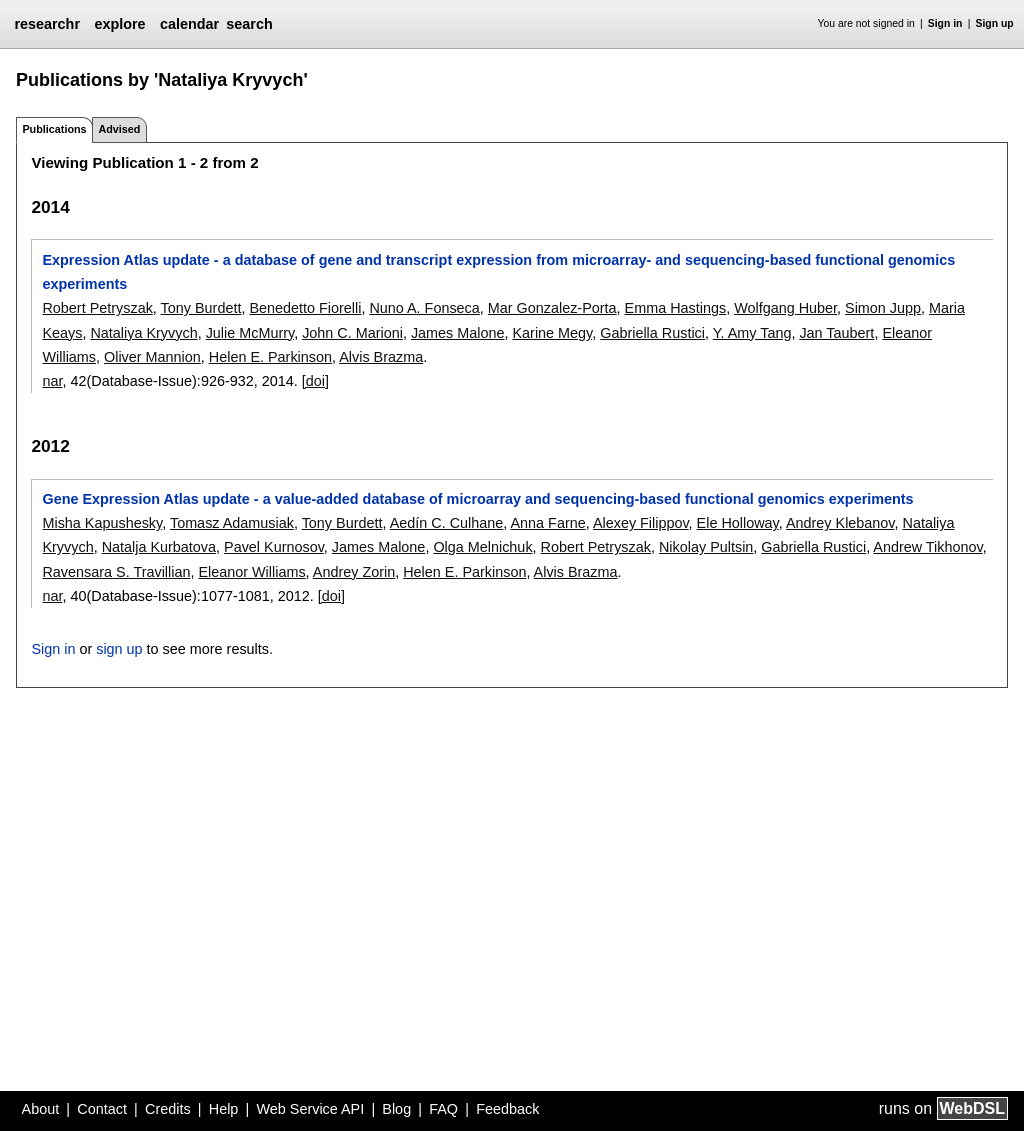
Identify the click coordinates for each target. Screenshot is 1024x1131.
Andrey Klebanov (840, 523)
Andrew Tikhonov (927, 547)
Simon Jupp (883, 308)
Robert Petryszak (97, 308)
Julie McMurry (250, 333)
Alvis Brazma (381, 357)
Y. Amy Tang (752, 333)
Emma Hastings (676, 308)
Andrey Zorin (354, 572)
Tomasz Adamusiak (232, 523)
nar (52, 381)
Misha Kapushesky (102, 523)
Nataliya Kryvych (143, 333)
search (249, 24)
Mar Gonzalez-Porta (552, 308)
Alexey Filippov (641, 523)
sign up (119, 649)
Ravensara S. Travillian (116, 572)
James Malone (458, 333)
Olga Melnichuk (482, 547)
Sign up (995, 23)
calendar (189, 24)
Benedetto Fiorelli (305, 308)
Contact (102, 1109)
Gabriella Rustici (652, 333)
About (41, 1109)
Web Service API (310, 1109)
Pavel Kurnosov (274, 547)
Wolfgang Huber (785, 308)
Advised (119, 129)
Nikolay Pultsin (706, 547)
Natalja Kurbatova (159, 547)
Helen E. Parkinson (270, 357)
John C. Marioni (352, 333)
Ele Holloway (738, 523)
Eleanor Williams (251, 572)
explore (119, 24)
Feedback (507, 1109)
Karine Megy (553, 333)
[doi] (315, 381)
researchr (47, 24)
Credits (168, 1109)
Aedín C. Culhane (447, 523)
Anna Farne (547, 523)
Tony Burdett (201, 308)
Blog (396, 1109)
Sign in (945, 23)
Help (224, 1109)
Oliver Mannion (152, 357)
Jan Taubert (836, 333)
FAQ (443, 1109)
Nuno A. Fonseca (424, 308)
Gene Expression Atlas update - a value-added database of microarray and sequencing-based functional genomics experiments (477, 499)
